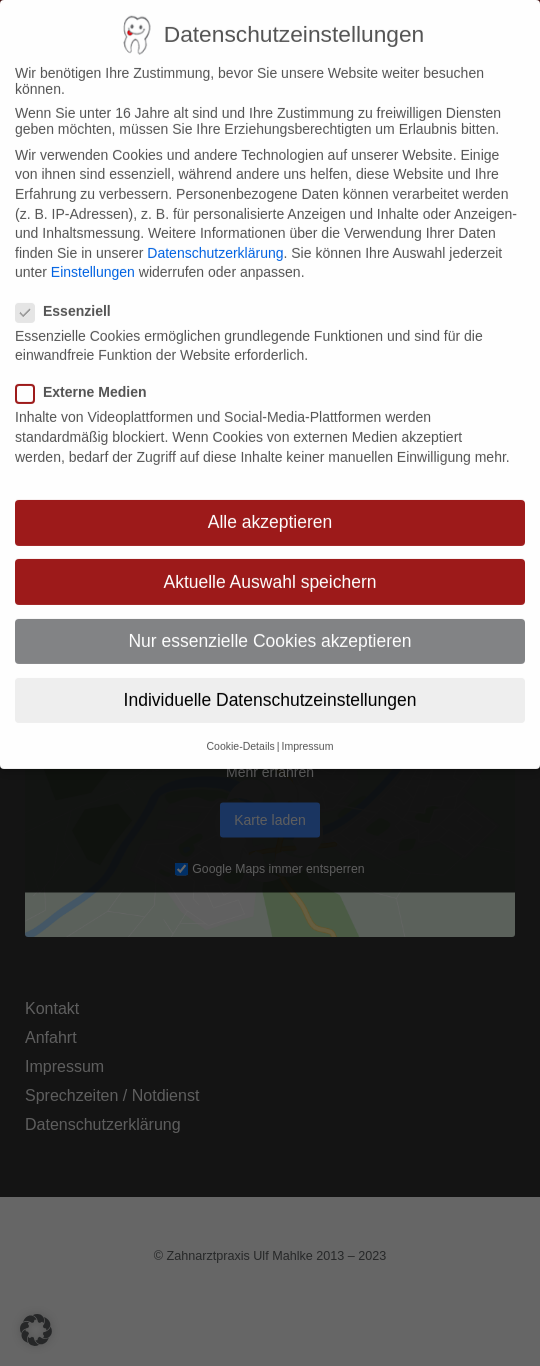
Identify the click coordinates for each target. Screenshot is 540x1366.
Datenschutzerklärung (215, 234)
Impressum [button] (308, 727)
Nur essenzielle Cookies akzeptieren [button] (269, 622)
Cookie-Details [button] (241, 727)
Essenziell (71, 292)
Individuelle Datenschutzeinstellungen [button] (270, 681)
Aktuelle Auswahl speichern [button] (269, 563)
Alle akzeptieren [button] (270, 504)
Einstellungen (93, 254)
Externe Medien (89, 374)
